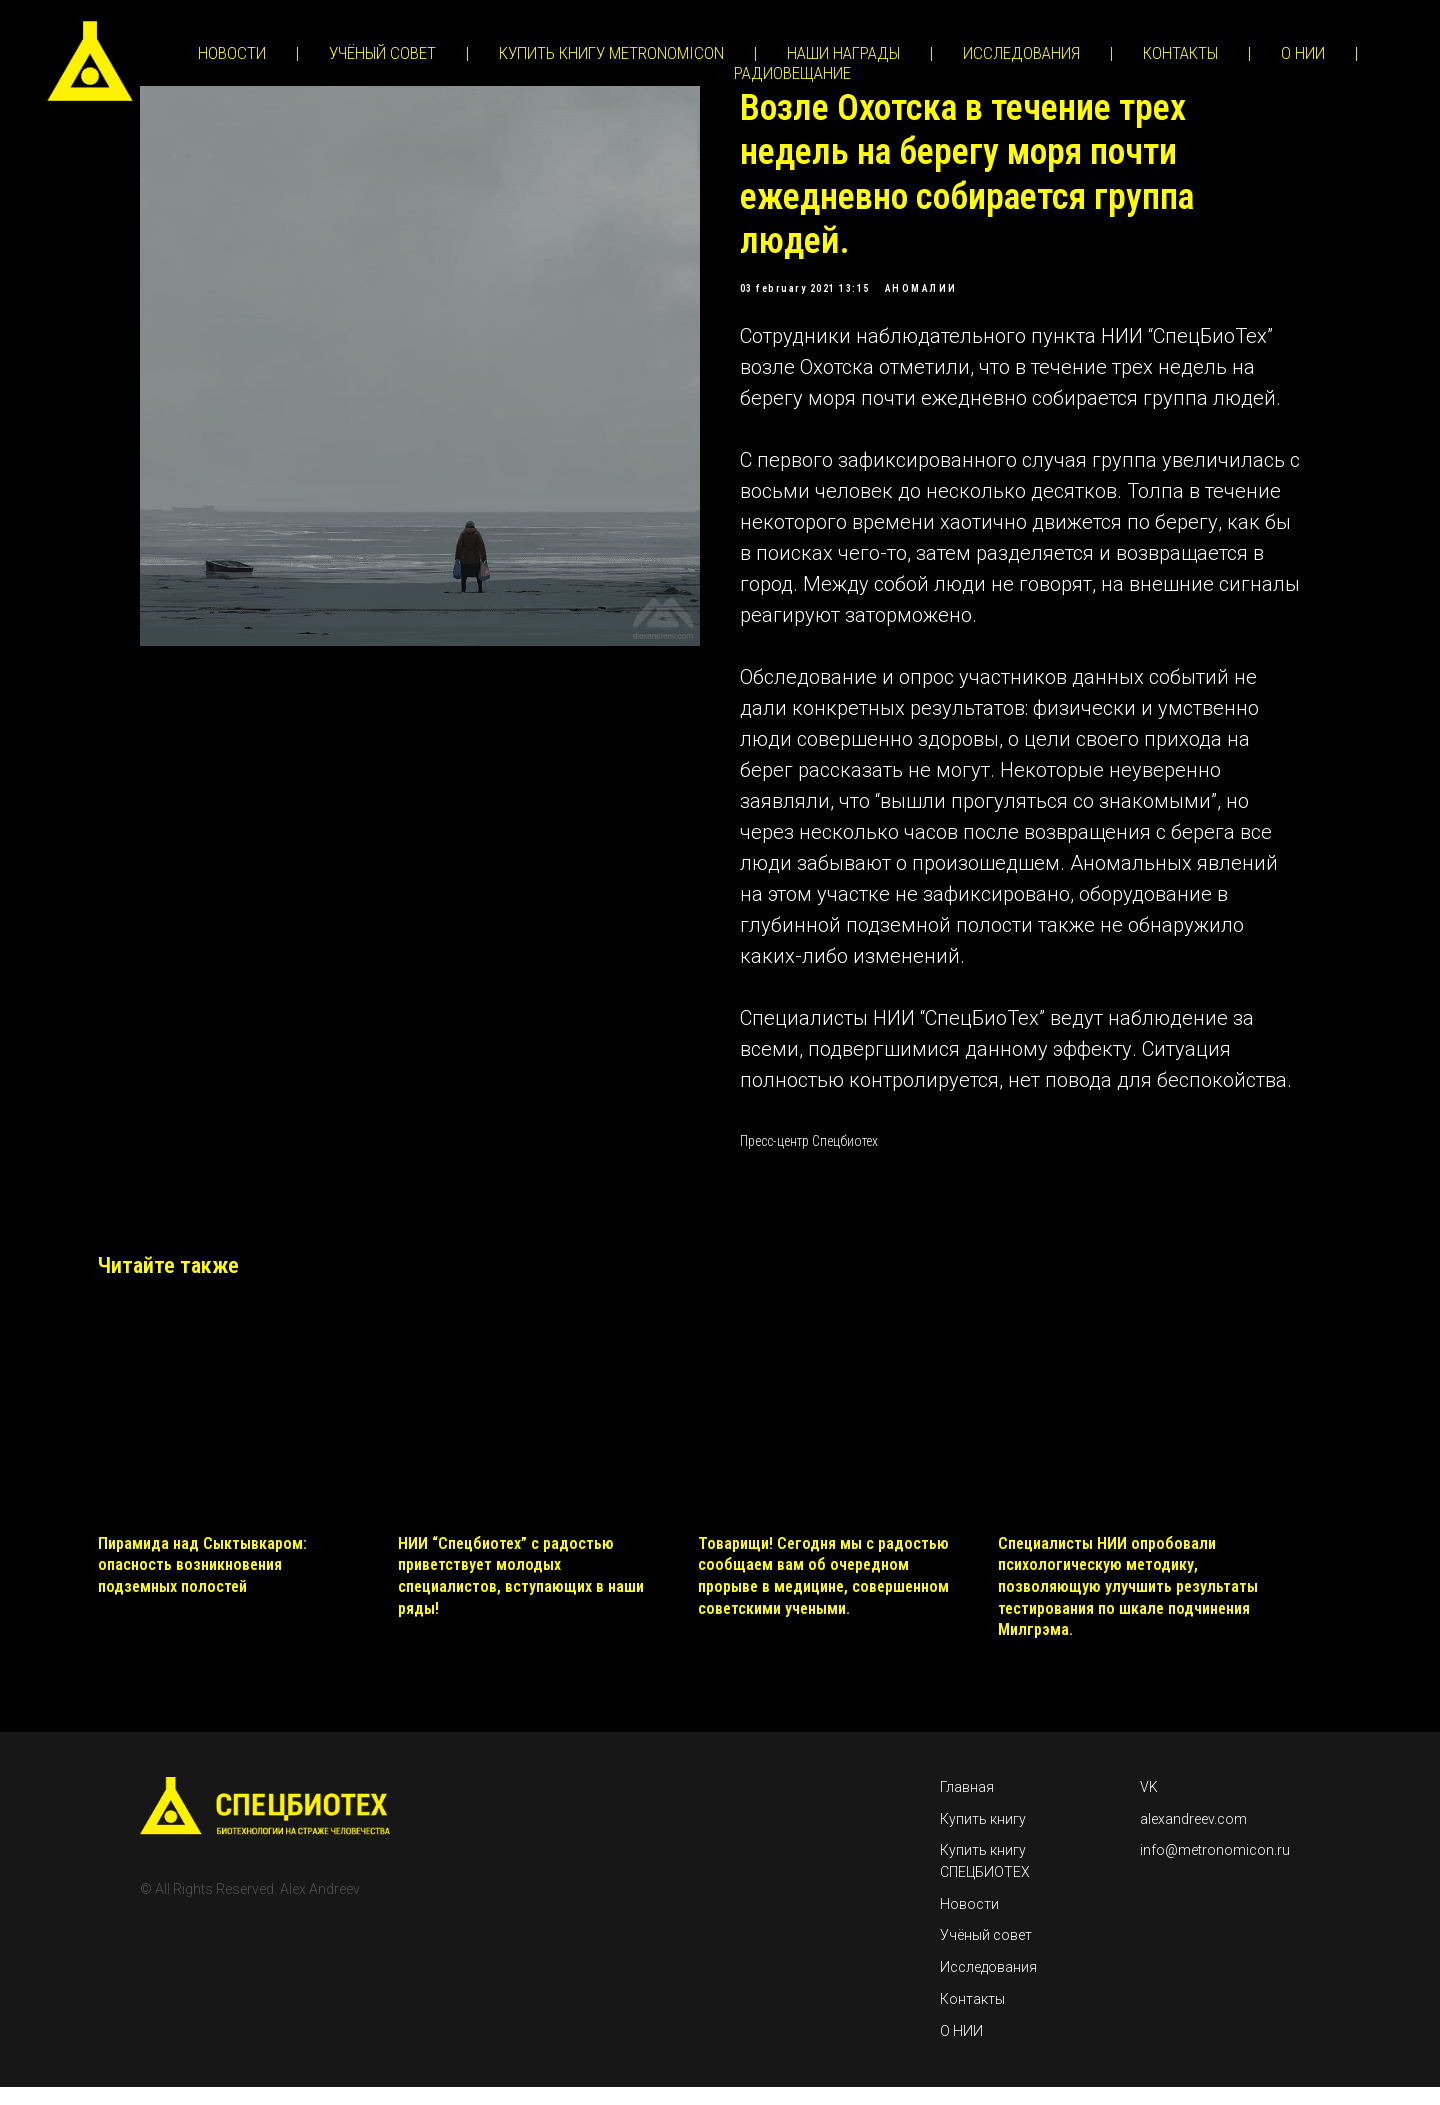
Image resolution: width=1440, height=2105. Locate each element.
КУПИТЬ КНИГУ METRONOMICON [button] (611, 53)
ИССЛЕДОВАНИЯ (1021, 53)
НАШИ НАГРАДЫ (843, 53)
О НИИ (1303, 53)
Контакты (972, 2017)
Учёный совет (986, 1953)
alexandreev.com (1193, 1836)
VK (1149, 1805)
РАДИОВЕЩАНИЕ (792, 73)
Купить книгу (983, 1836)
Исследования (988, 1985)
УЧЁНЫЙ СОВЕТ (382, 53)
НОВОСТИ (232, 53)
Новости (969, 1921)
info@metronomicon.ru (1215, 1868)
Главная (967, 1805)
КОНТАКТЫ (1180, 53)
